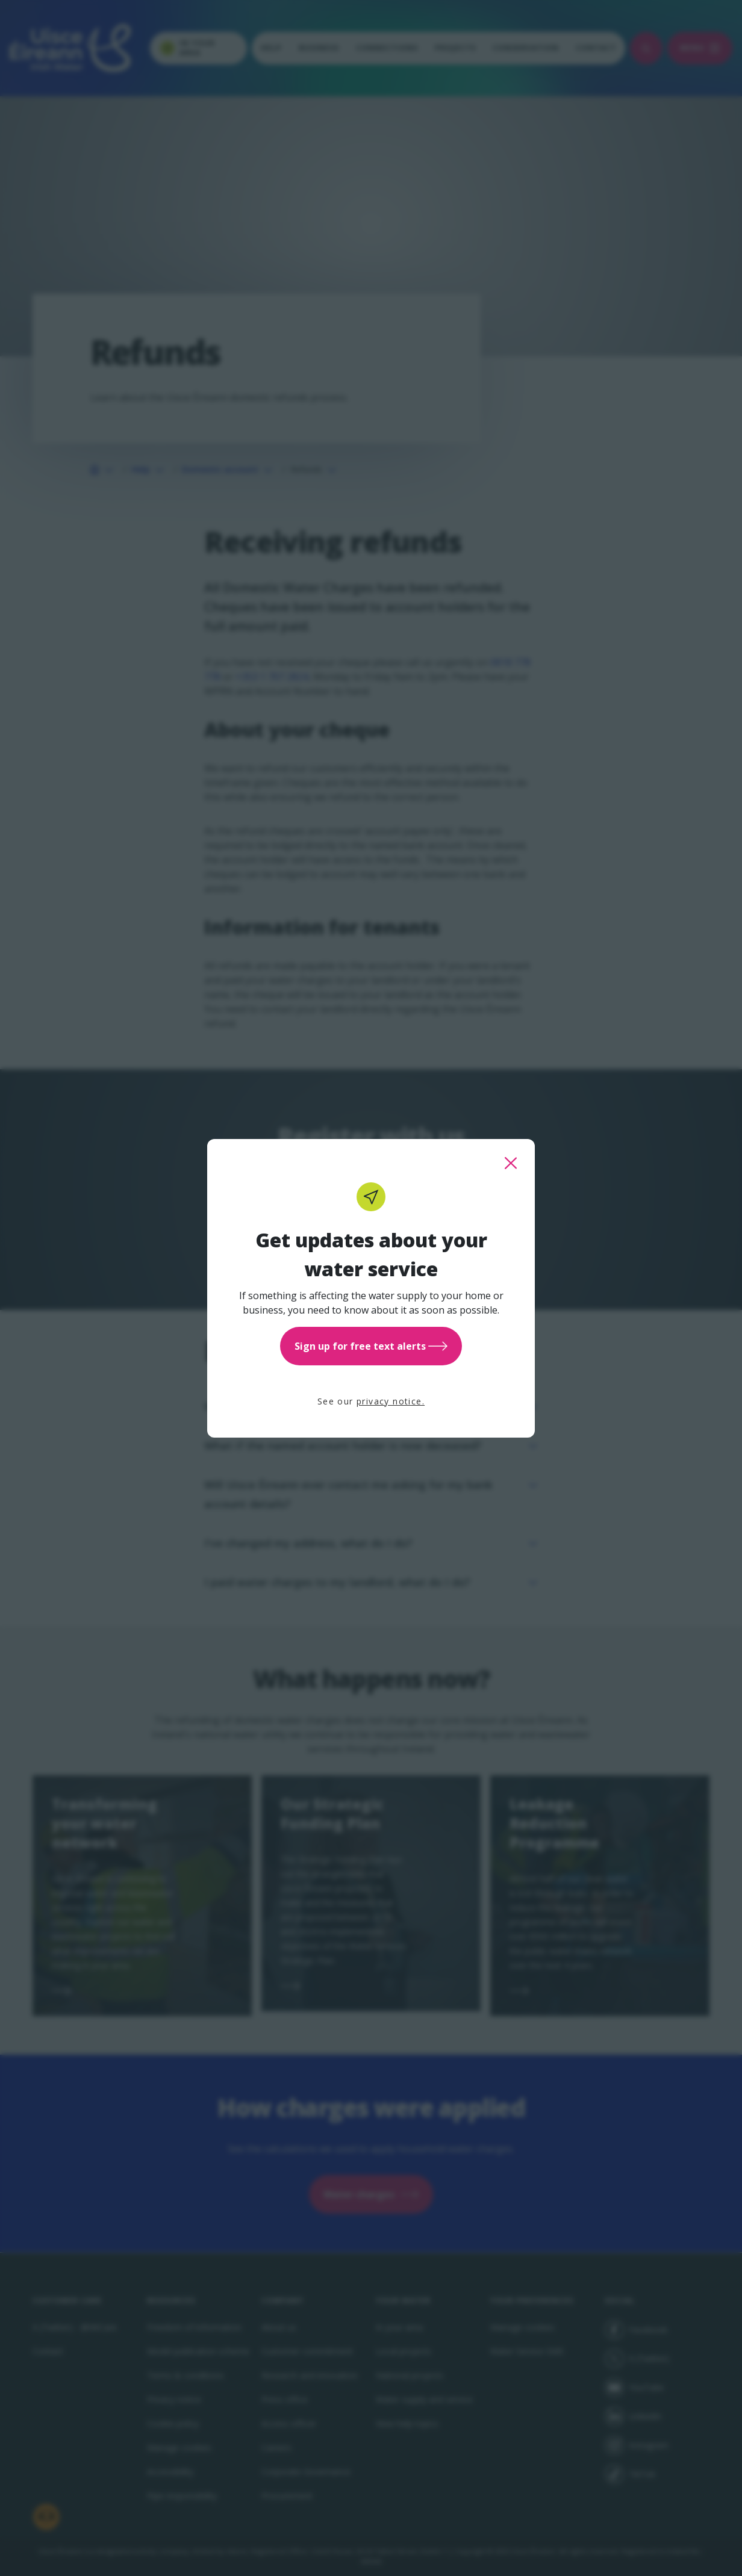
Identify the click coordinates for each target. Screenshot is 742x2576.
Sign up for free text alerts (371, 1346)
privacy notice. (391, 1401)
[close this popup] (510, 1163)
